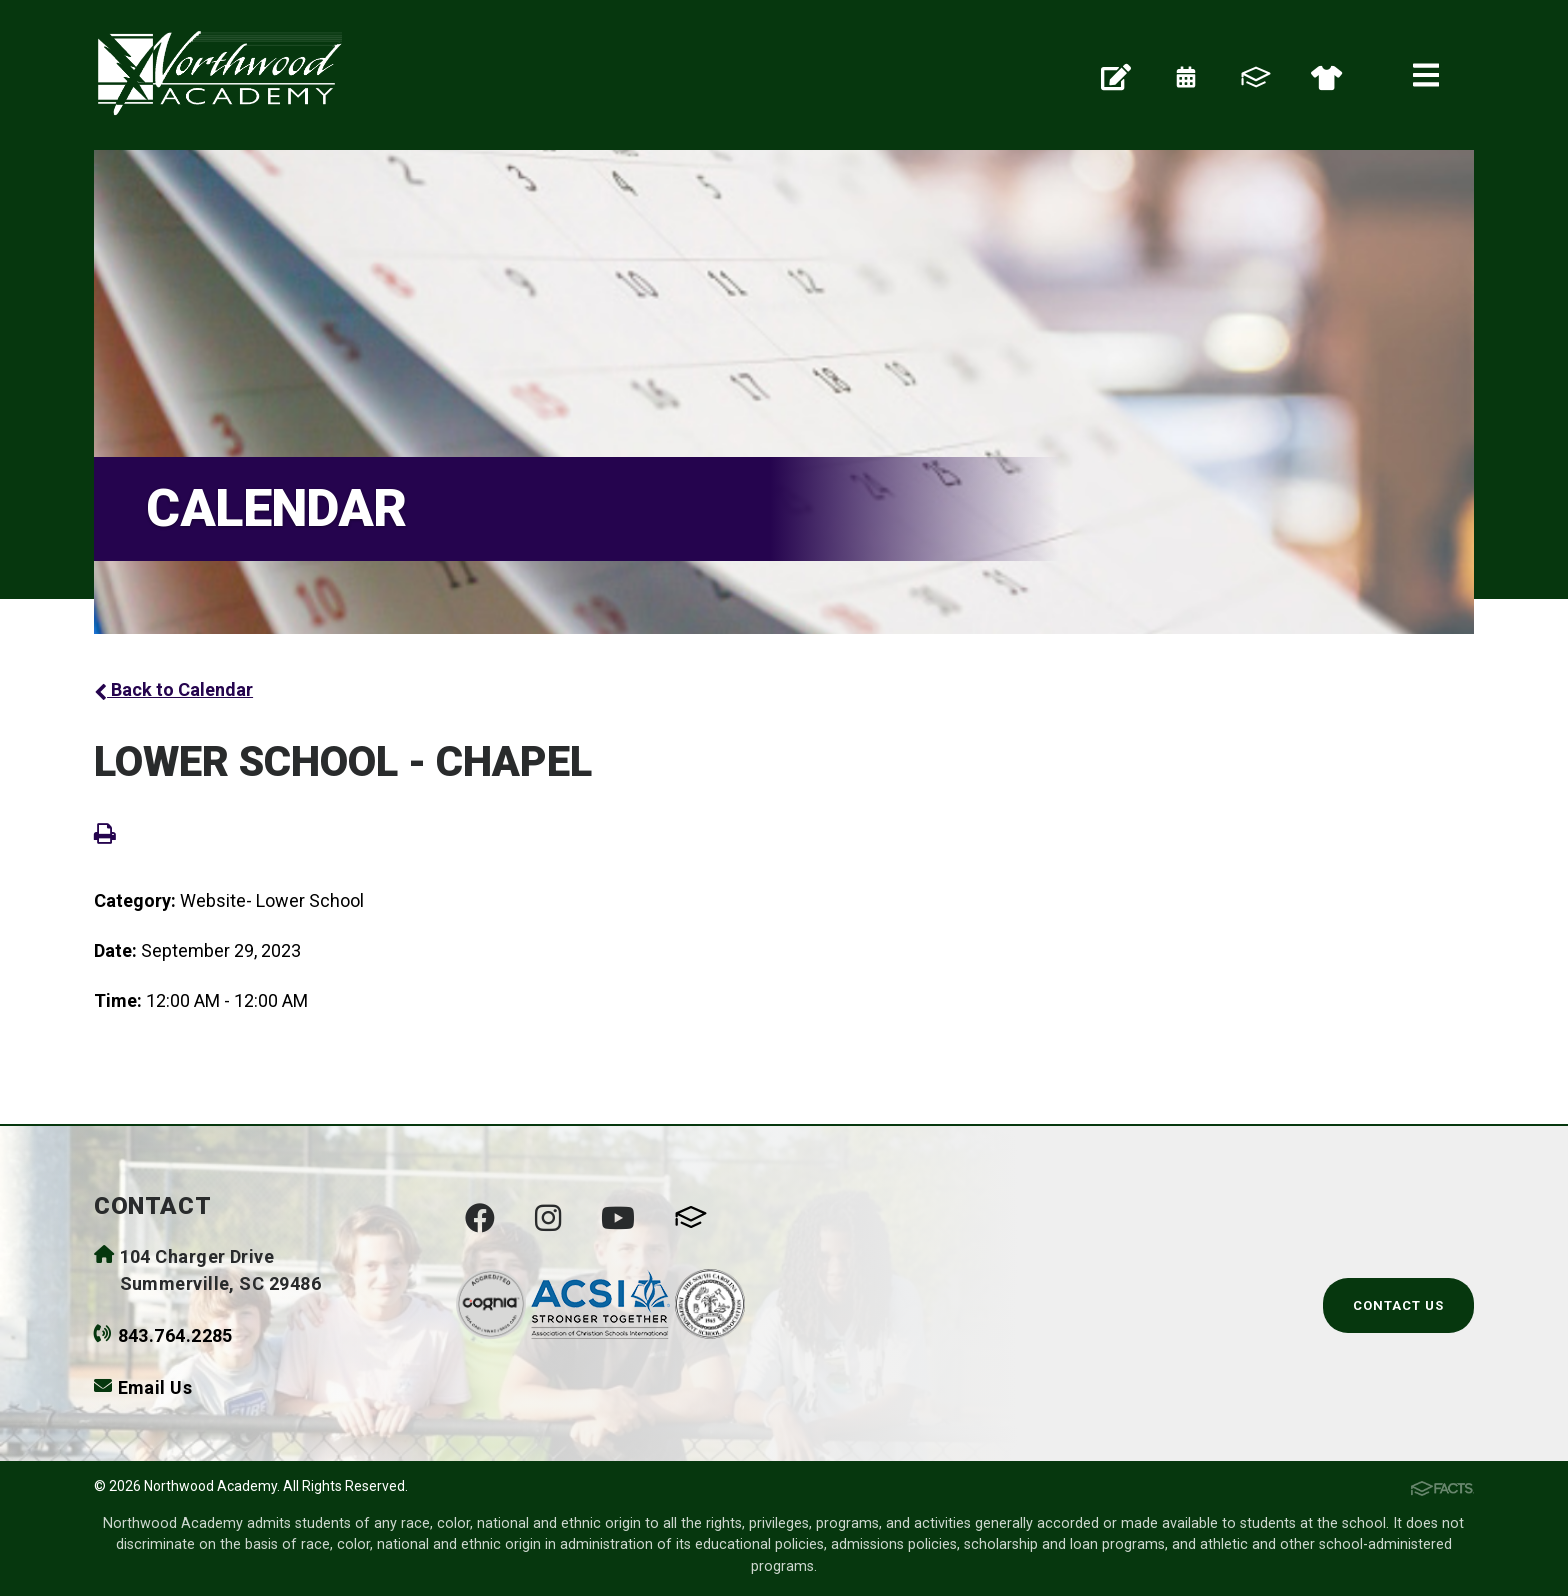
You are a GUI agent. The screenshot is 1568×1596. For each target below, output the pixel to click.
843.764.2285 (175, 1335)
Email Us (155, 1387)
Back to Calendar (173, 689)
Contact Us (1398, 1305)
